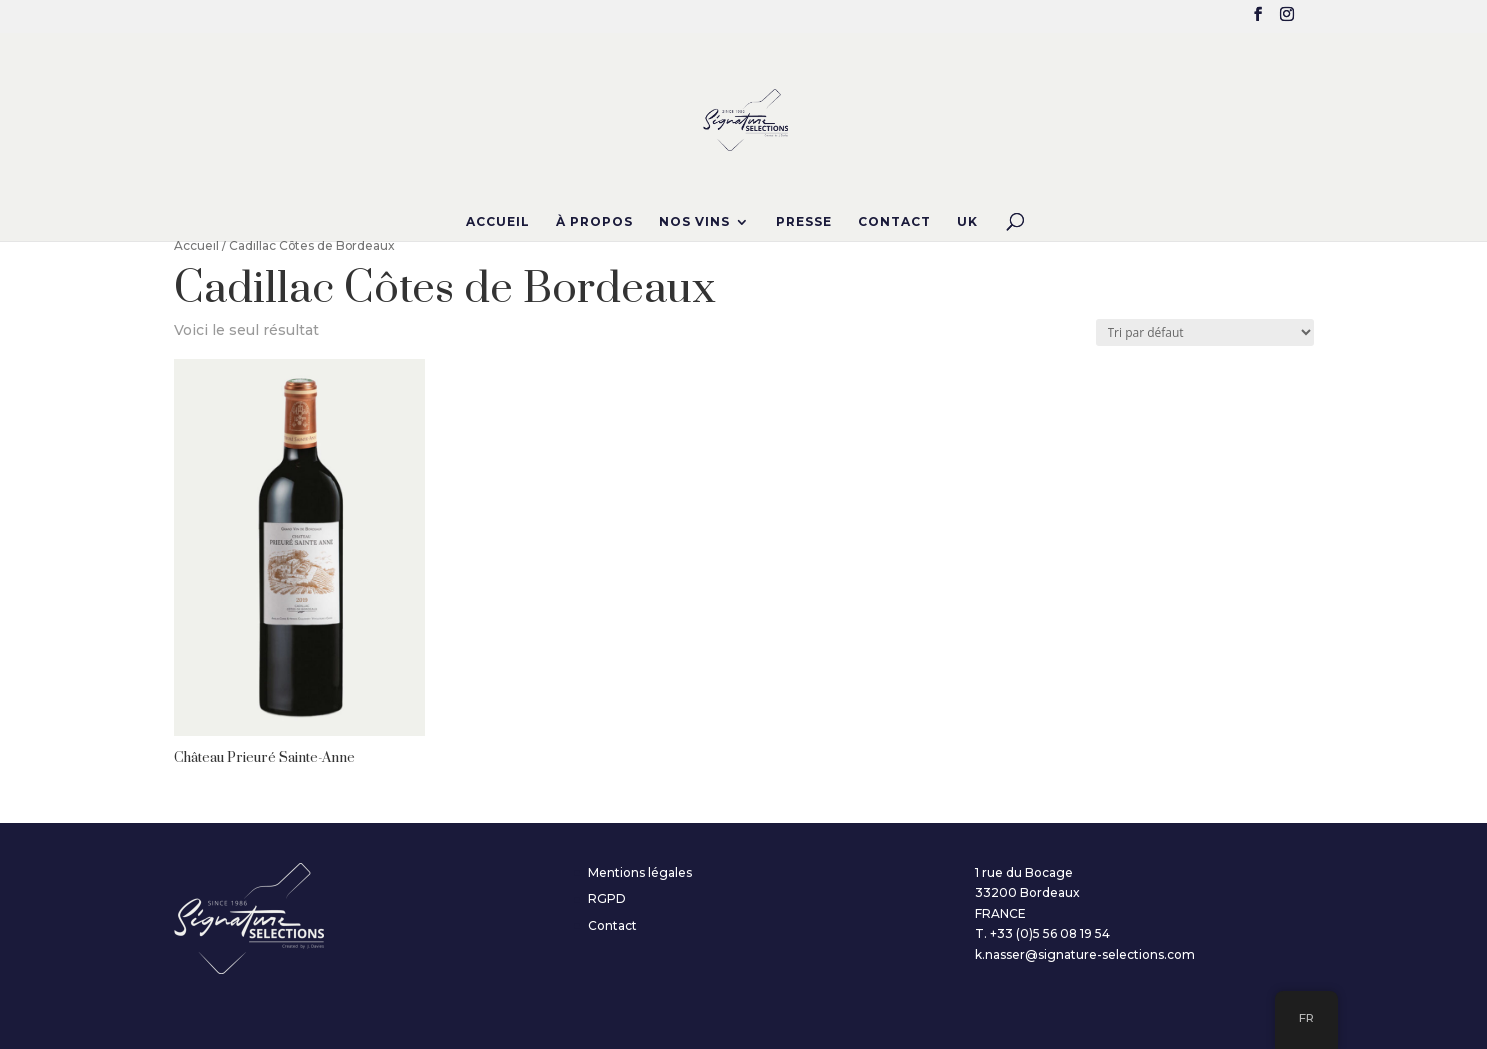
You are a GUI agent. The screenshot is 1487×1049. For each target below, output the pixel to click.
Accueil (498, 222)
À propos (594, 222)
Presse (804, 222)
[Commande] (1205, 332)
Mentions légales (640, 872)
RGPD (607, 898)
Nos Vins (694, 222)
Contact (894, 222)
